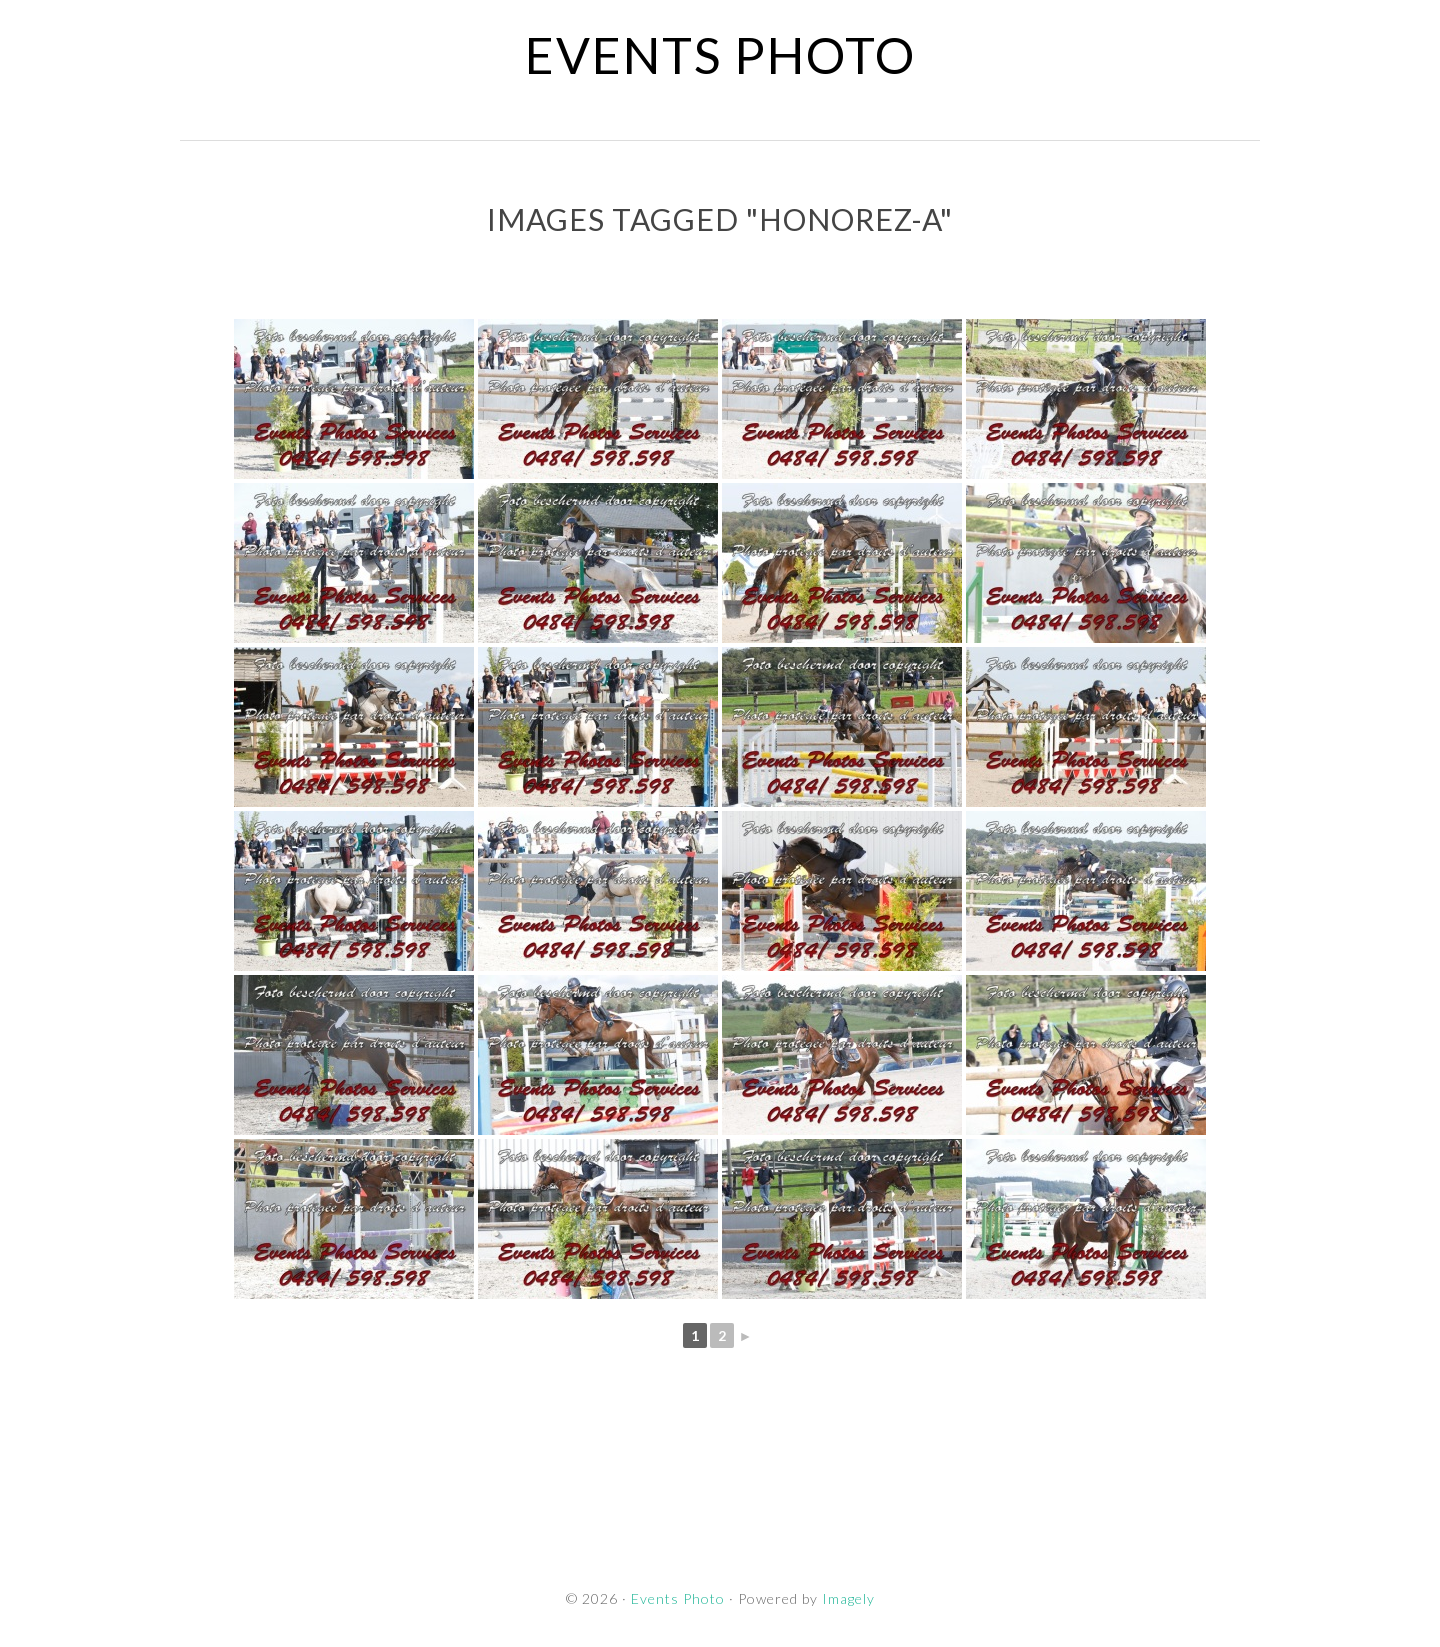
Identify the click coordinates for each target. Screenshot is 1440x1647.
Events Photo (720, 55)
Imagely (848, 1598)
